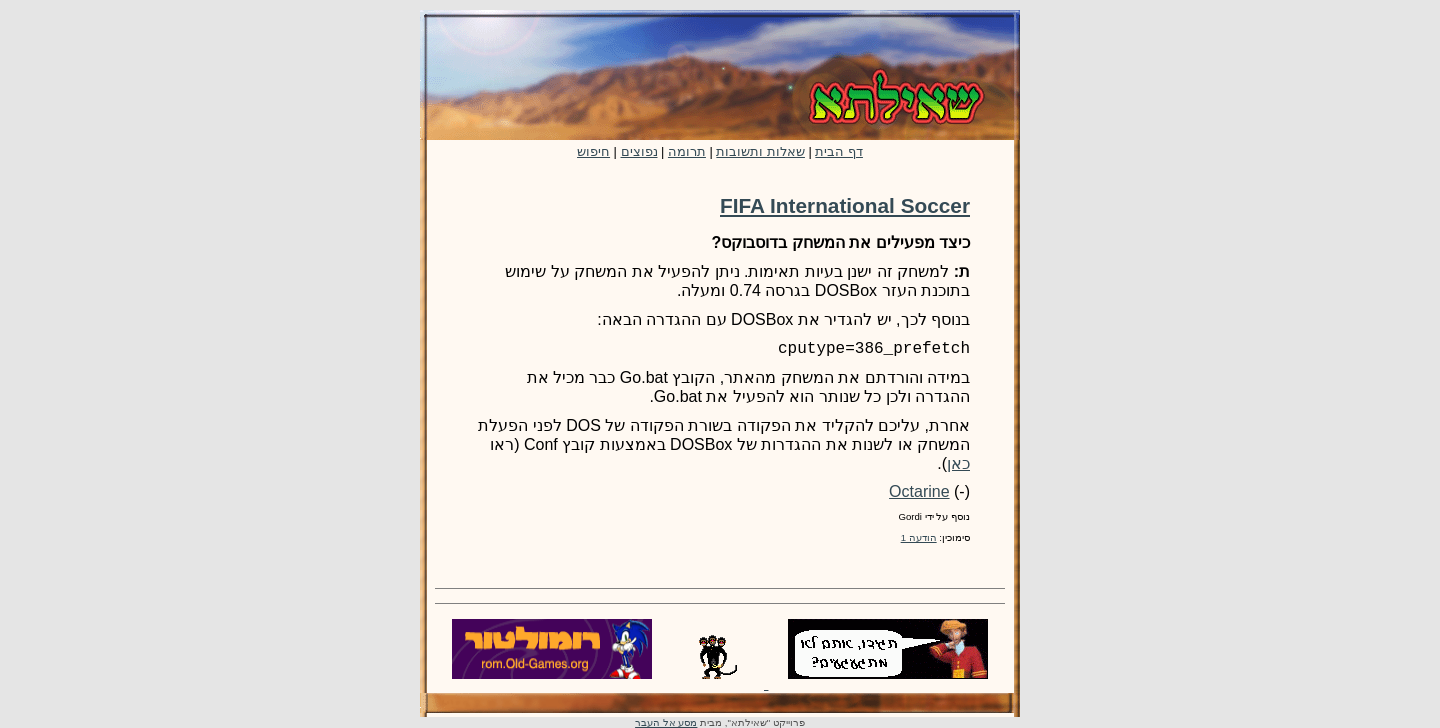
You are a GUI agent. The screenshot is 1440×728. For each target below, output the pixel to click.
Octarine (919, 491)
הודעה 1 (919, 537)
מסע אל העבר (666, 722)
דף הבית (839, 151)
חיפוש (593, 151)
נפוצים (639, 151)
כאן (958, 463)
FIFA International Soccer (845, 205)
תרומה (687, 151)
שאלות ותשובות (760, 151)
